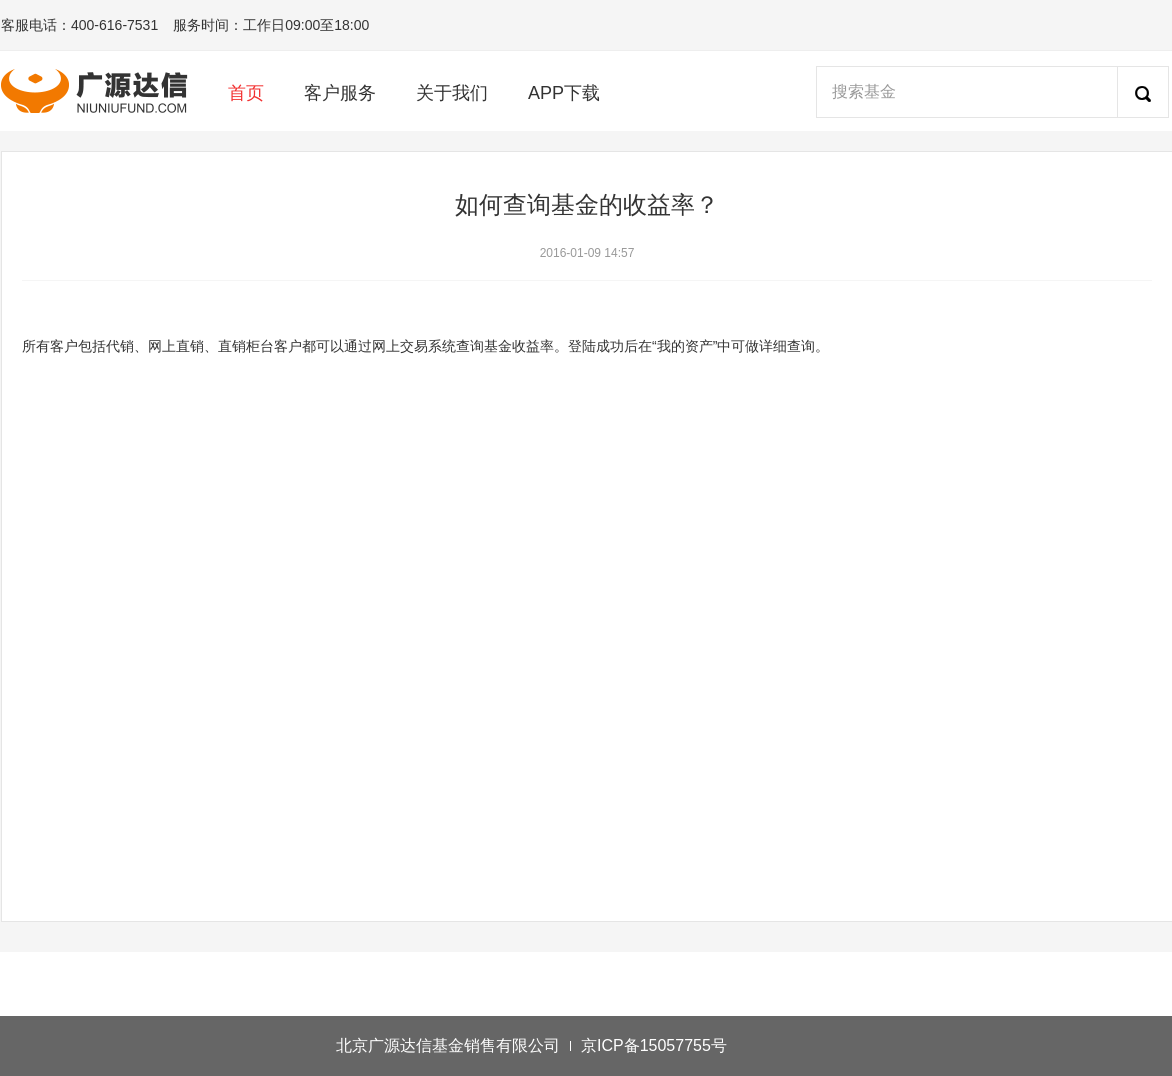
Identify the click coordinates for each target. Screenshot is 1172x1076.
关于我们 (452, 93)
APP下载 (564, 93)
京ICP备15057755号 (654, 1045)
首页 (246, 93)
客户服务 (340, 93)
